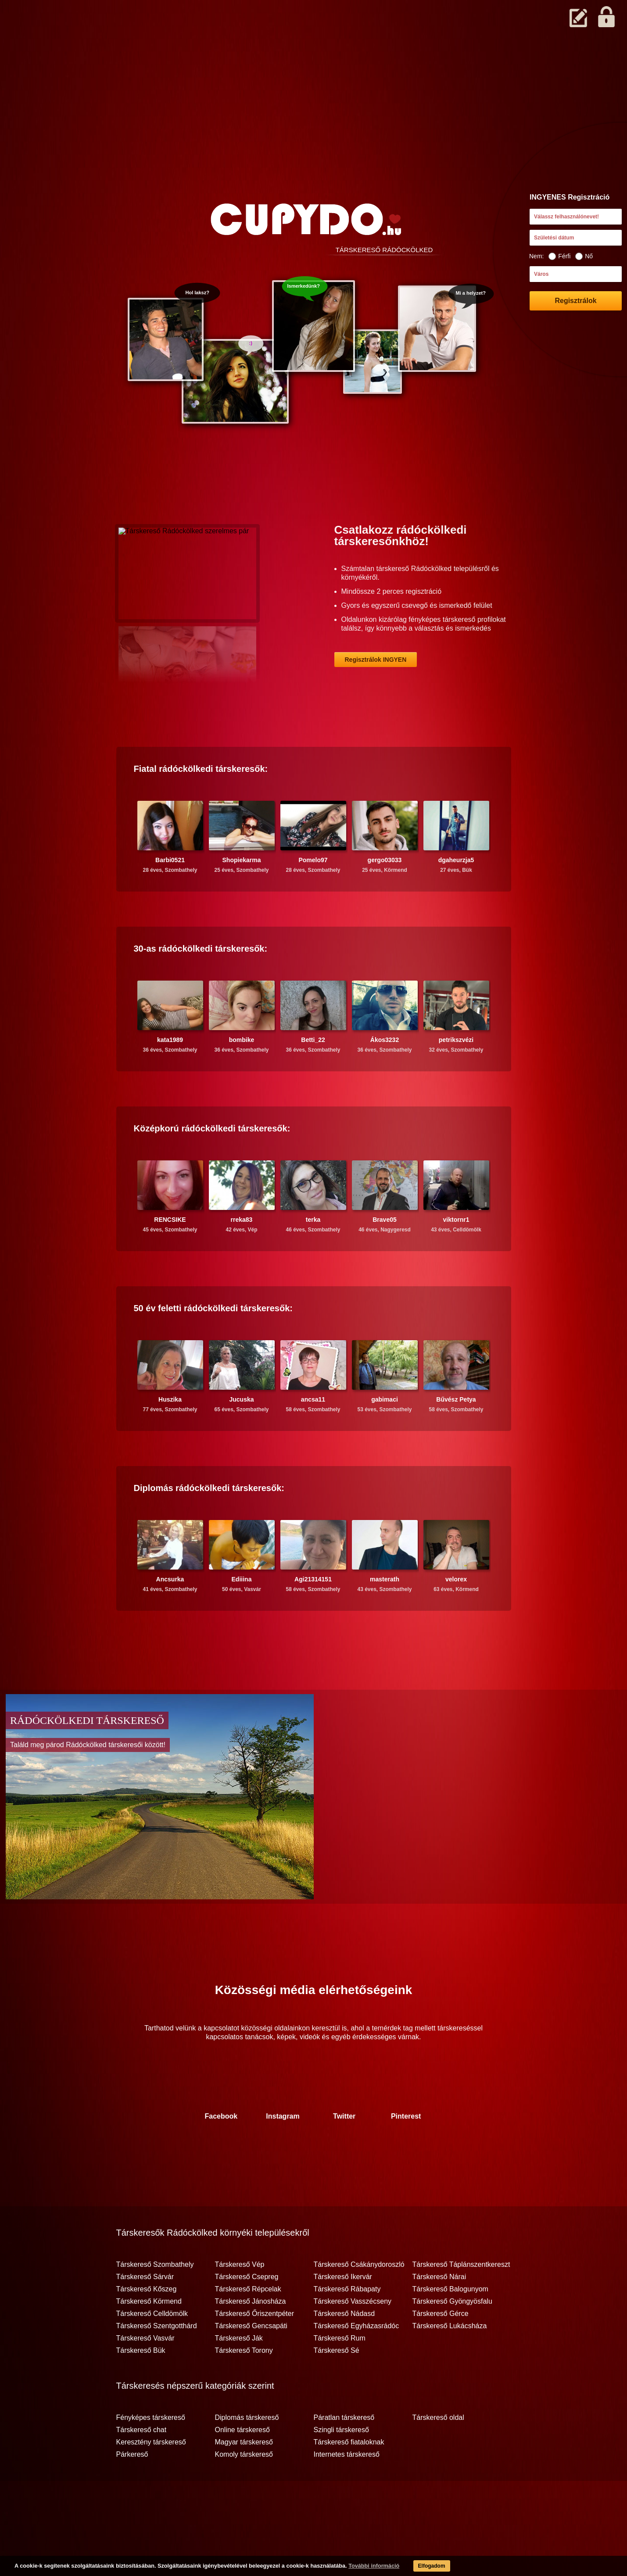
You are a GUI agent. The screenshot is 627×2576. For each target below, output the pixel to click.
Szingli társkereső (341, 2464)
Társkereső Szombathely (155, 2298)
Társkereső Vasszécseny (353, 2335)
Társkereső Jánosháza (250, 2335)
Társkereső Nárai (439, 2311)
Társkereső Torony (244, 2384)
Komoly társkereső (244, 2488)
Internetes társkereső (347, 2488)
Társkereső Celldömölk (152, 2347)
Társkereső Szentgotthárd (156, 2360)
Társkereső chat (141, 2464)
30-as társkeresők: (201, 983)
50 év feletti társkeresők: (213, 1342)
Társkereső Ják (239, 2372)
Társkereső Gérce (440, 2347)
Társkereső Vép (240, 2298)
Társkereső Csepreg (247, 2311)
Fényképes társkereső (150, 2451)
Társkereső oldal (438, 2451)
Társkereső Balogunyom (450, 2323)
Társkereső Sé (336, 2384)
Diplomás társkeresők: (209, 1522)
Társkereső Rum (339, 2372)
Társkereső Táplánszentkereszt (461, 2298)
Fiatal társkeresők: (201, 803)
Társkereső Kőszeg (146, 2323)
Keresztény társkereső (151, 2476)
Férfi (559, 256)
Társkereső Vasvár (145, 2372)
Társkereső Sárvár (145, 2311)
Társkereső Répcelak (248, 2323)
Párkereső (132, 2488)
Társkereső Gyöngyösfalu (452, 2335)
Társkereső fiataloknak (349, 2476)
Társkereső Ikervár (343, 2311)
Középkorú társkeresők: (212, 1162)
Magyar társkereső (244, 2476)
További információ (357, 2567)
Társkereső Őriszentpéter (254, 2347)
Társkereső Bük (140, 2384)
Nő (584, 256)
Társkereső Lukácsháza (449, 2360)
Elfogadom (417, 2567)
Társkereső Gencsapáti (251, 2360)
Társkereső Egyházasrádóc (356, 2360)
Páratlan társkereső (344, 2451)
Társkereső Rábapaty (347, 2323)
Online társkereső (242, 2464)
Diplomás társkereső (247, 2451)
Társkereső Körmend (149, 2335)
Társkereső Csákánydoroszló (359, 2298)
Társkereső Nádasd (344, 2347)
